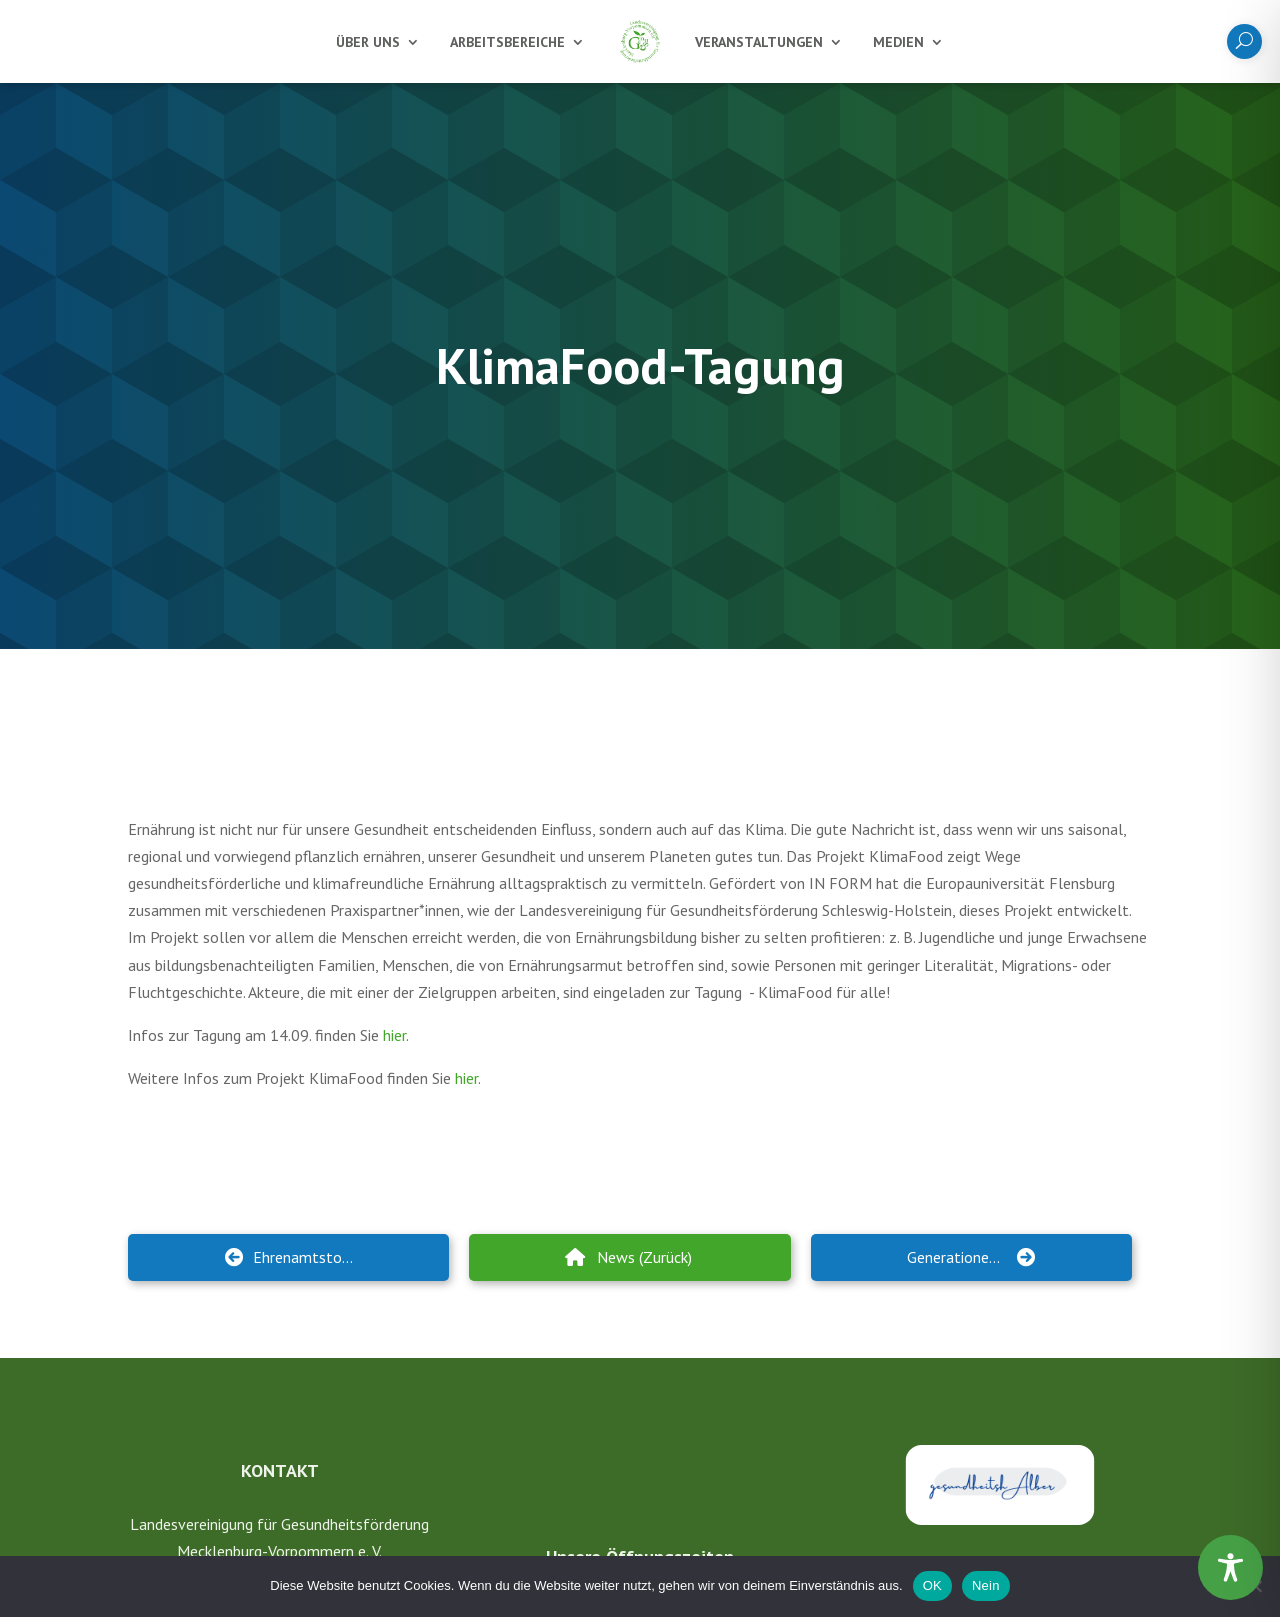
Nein (986, 1585)
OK (932, 1585)
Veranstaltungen (759, 42)
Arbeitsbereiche (507, 42)
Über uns (368, 42)
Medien (898, 42)
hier (394, 1035)
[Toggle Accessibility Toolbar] (1230, 1567)
